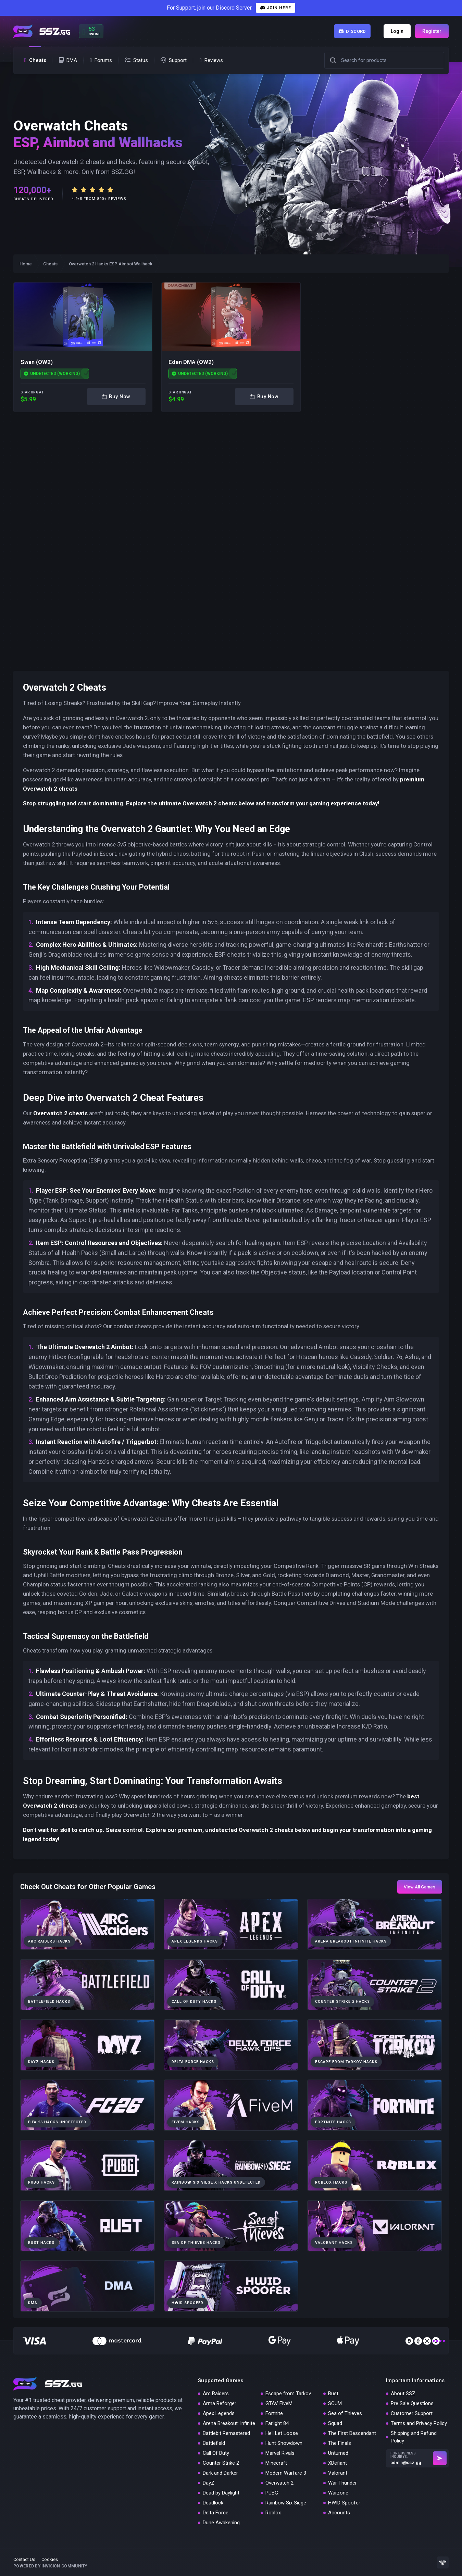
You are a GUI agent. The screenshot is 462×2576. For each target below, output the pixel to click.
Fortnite (274, 2413)
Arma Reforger (219, 2403)
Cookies (49, 2559)
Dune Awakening (221, 2523)
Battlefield (214, 2443)
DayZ (208, 2483)
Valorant (337, 2473)
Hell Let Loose (281, 2433)
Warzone (338, 2493)
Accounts (339, 2513)
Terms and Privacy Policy (419, 2423)
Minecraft (276, 2463)
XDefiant (337, 2463)
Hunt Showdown (283, 2443)
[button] (333, 60)
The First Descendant (352, 2433)
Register (431, 31)
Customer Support (412, 2413)
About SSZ (403, 2393)
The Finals (339, 2443)
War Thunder (342, 2483)
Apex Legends (219, 2413)
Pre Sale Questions (412, 2403)
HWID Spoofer (344, 2503)
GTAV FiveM (278, 2403)
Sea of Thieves (345, 2413)
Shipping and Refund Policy (414, 2437)
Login (397, 31)
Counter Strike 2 (221, 2463)
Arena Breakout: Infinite (229, 2423)
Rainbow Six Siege (285, 2503)
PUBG (271, 2493)
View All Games (419, 1886)
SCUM (335, 2403)
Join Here (275, 7)
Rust (333, 2393)
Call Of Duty (216, 2453)
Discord (352, 31)
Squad (335, 2423)
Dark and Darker (220, 2473)
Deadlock (213, 2503)
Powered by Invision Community (50, 2566)
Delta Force (215, 2513)
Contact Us (24, 2559)
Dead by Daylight (221, 2493)
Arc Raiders (216, 2393)
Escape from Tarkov (288, 2393)
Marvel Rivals (280, 2453)
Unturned (338, 2453)
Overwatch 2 (279, 2483)
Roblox (273, 2513)
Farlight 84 (277, 2423)
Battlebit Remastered (226, 2433)
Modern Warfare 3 (285, 2473)
